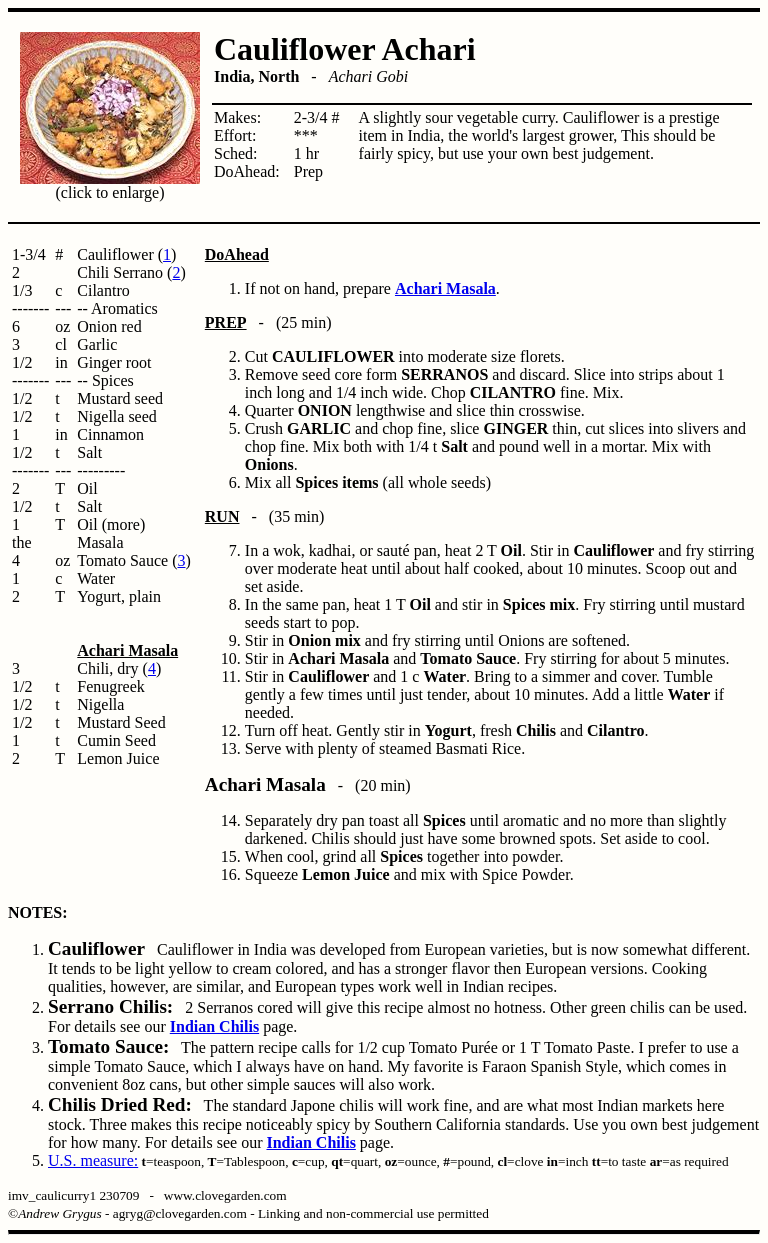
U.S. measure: (93, 1160)
